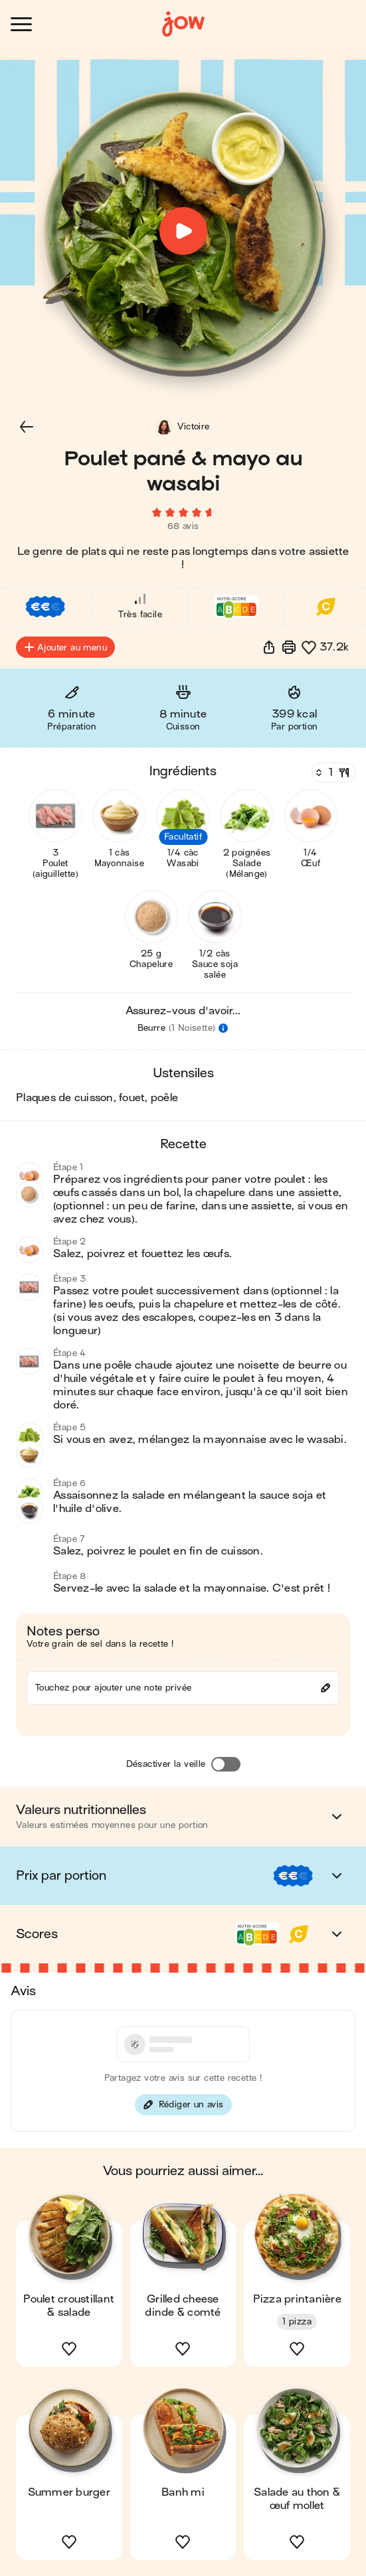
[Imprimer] (289, 647)
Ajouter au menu (65, 647)
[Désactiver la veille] (225, 1764)
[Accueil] (183, 24)
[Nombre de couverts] (332, 773)
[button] (26, 426)
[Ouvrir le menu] (21, 24)
